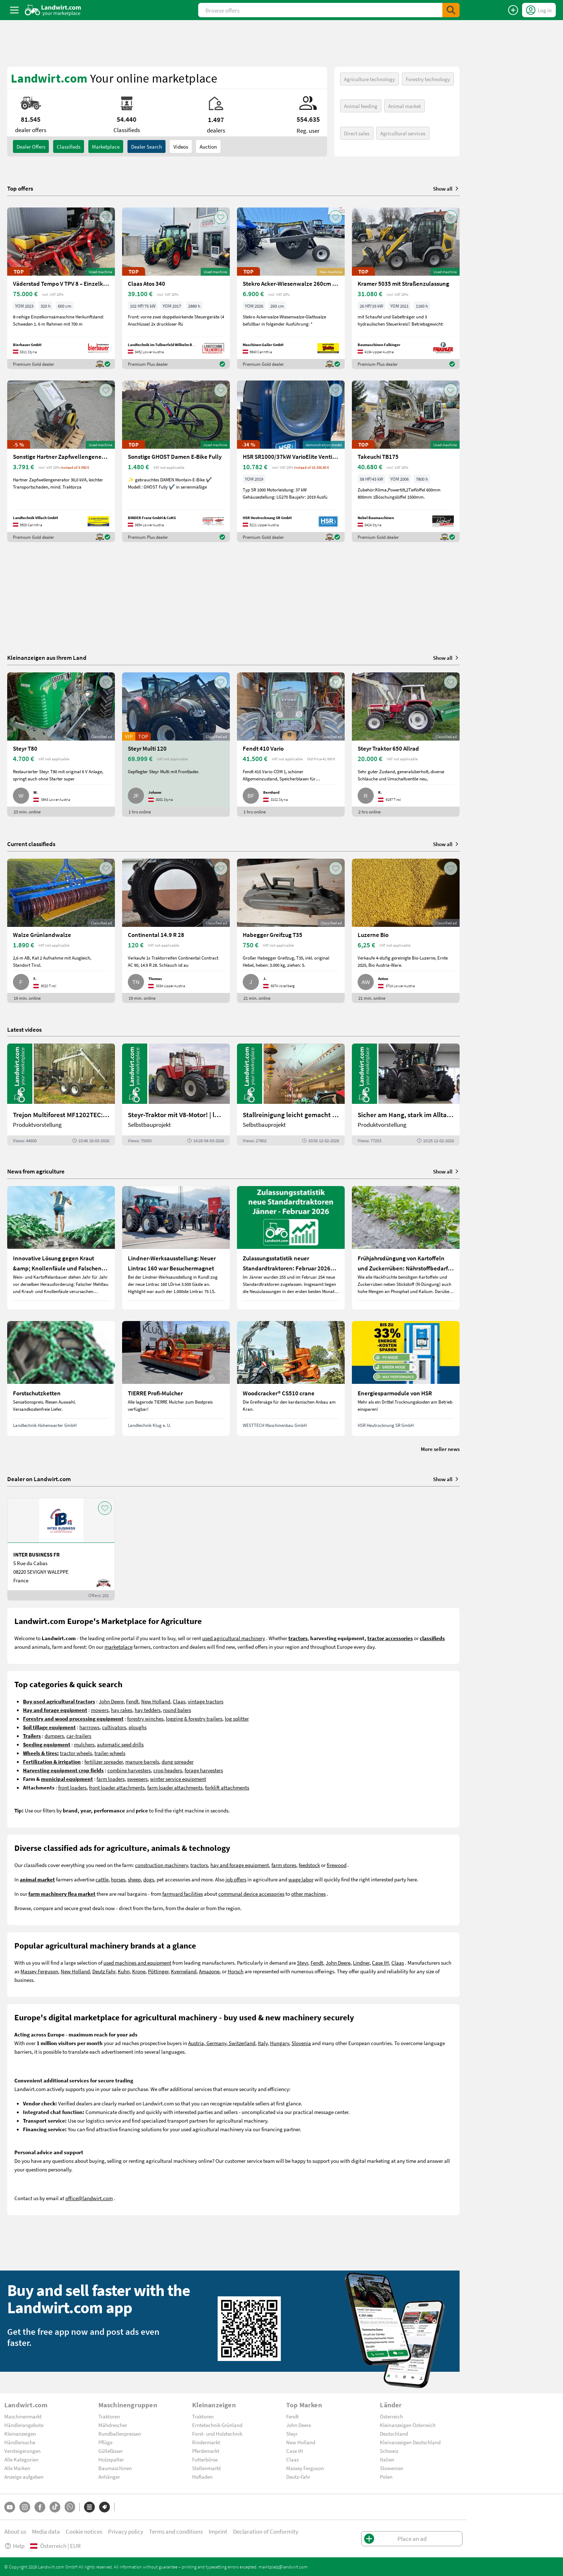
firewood (336, 1864)
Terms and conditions (176, 2531)
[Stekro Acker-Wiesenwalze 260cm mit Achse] (291, 288)
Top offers (20, 188)
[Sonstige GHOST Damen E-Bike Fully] (176, 461)
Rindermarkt (206, 2442)
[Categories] (89, 2507)
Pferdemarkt (205, 2450)
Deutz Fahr (103, 1971)
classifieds (68, 146)
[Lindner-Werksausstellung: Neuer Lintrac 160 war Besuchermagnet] (176, 1248)
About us (15, 2531)
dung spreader (178, 1761)
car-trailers (78, 1735)
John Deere (111, 1701)
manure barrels (142, 1761)
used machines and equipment (137, 1962)
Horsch (235, 1971)
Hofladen (202, 2476)
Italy (262, 2043)
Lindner (361, 1962)
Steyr (302, 1962)
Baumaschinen (115, 2468)
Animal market (404, 105)
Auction (208, 146)
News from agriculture (36, 1171)
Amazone (209, 1971)
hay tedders (147, 1709)
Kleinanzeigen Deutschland (410, 2442)
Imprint (218, 2531)
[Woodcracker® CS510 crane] (291, 1378)
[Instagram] (24, 2507)
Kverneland (183, 1971)
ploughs (137, 1727)
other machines (308, 1893)
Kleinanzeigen (20, 2433)
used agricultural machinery (233, 1638)
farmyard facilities (182, 1893)
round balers (177, 1709)
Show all (446, 188)
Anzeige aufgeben (23, 2476)
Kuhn (124, 1971)
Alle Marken (17, 2468)
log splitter (237, 1718)
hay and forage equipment (239, 1864)
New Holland (155, 1701)
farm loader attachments (175, 1787)
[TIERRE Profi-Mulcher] (176, 1378)
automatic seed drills (120, 1744)
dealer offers (31, 146)
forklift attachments (227, 1787)
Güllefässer (110, 2450)
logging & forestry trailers (194, 1718)
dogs (148, 1879)
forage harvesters (204, 1770)
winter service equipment (178, 1778)
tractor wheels (76, 1752)
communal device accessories (251, 1893)
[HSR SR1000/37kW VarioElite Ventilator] (291, 461)
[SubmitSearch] (451, 10)
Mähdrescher (112, 2424)
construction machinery (161, 1864)
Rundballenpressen (119, 2433)
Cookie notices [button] (84, 2531)
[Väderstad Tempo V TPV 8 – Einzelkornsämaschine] (61, 288)
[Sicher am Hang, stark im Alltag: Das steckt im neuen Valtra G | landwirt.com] (406, 1094)
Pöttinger (158, 1971)
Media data (46, 2531)
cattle (102, 1879)
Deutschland (394, 2433)
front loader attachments (117, 1787)
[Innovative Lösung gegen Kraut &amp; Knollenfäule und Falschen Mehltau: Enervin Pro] (61, 1248)
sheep (134, 1879)
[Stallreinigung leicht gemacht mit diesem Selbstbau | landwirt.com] (291, 1094)
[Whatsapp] (70, 2506)
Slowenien (391, 2468)
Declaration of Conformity (265, 2531)
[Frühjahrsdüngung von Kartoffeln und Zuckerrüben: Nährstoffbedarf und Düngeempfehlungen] (406, 1248)
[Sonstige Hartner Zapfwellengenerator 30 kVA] (61, 461)
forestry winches (145, 1718)
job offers (235, 1879)
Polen (386, 2476)
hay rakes (121, 1709)
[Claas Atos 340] (176, 288)
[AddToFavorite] (106, 217)
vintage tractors (205, 1701)
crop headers (167, 1770)
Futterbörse (205, 2459)
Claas (179, 1701)
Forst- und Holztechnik (217, 2433)
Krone (138, 1971)
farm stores (283, 1864)
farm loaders (111, 1778)
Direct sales (356, 133)
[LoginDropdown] (539, 10)
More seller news (440, 1448)
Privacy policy (125, 2531)
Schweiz (389, 2450)
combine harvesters (129, 1770)
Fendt (132, 1701)
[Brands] (104, 2507)
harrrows (89, 1727)
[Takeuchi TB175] (406, 461)
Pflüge (105, 2442)
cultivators (114, 1727)
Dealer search (146, 146)
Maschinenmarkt (23, 2416)
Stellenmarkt (206, 2468)
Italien (387, 2459)
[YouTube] (9, 2507)
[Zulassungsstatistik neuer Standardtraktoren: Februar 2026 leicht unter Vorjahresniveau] (291, 1248)
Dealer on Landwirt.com (39, 1479)
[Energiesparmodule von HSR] (406, 1378)
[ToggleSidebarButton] (14, 10)
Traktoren (109, 2416)
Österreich (391, 2416)
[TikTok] (55, 2507)
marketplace (118, 1646)
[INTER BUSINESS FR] (61, 1549)
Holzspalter (111, 2459)
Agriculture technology (369, 79)
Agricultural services (402, 133)
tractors (199, 1864)
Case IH (380, 1962)
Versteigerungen (22, 2450)
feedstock (309, 1864)
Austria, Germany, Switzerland (221, 2043)
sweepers (137, 1778)
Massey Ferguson (39, 1971)
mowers (99, 1709)
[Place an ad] (513, 10)
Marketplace (106, 146)
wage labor (300, 1879)
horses (118, 1879)
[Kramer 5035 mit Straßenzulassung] (406, 288)
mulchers (84, 1744)
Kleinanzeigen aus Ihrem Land (47, 657)
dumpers (54, 1735)
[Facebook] (39, 2507)
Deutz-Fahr (298, 2476)
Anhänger (109, 2476)
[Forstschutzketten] (61, 1378)
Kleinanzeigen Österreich (408, 2424)
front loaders (72, 1787)
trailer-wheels (109, 1752)
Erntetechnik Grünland (217, 2424)
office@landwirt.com (89, 2198)
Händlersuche (19, 2442)
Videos (180, 146)
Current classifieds (31, 844)
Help (14, 2546)
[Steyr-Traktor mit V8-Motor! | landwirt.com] (176, 1094)
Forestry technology (428, 79)
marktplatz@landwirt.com (283, 2566)
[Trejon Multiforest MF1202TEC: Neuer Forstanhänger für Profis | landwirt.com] (61, 1094)
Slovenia (301, 2043)
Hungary (279, 2043)
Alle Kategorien (21, 2459)
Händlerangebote (23, 2424)
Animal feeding (360, 105)
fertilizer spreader (103, 1761)
